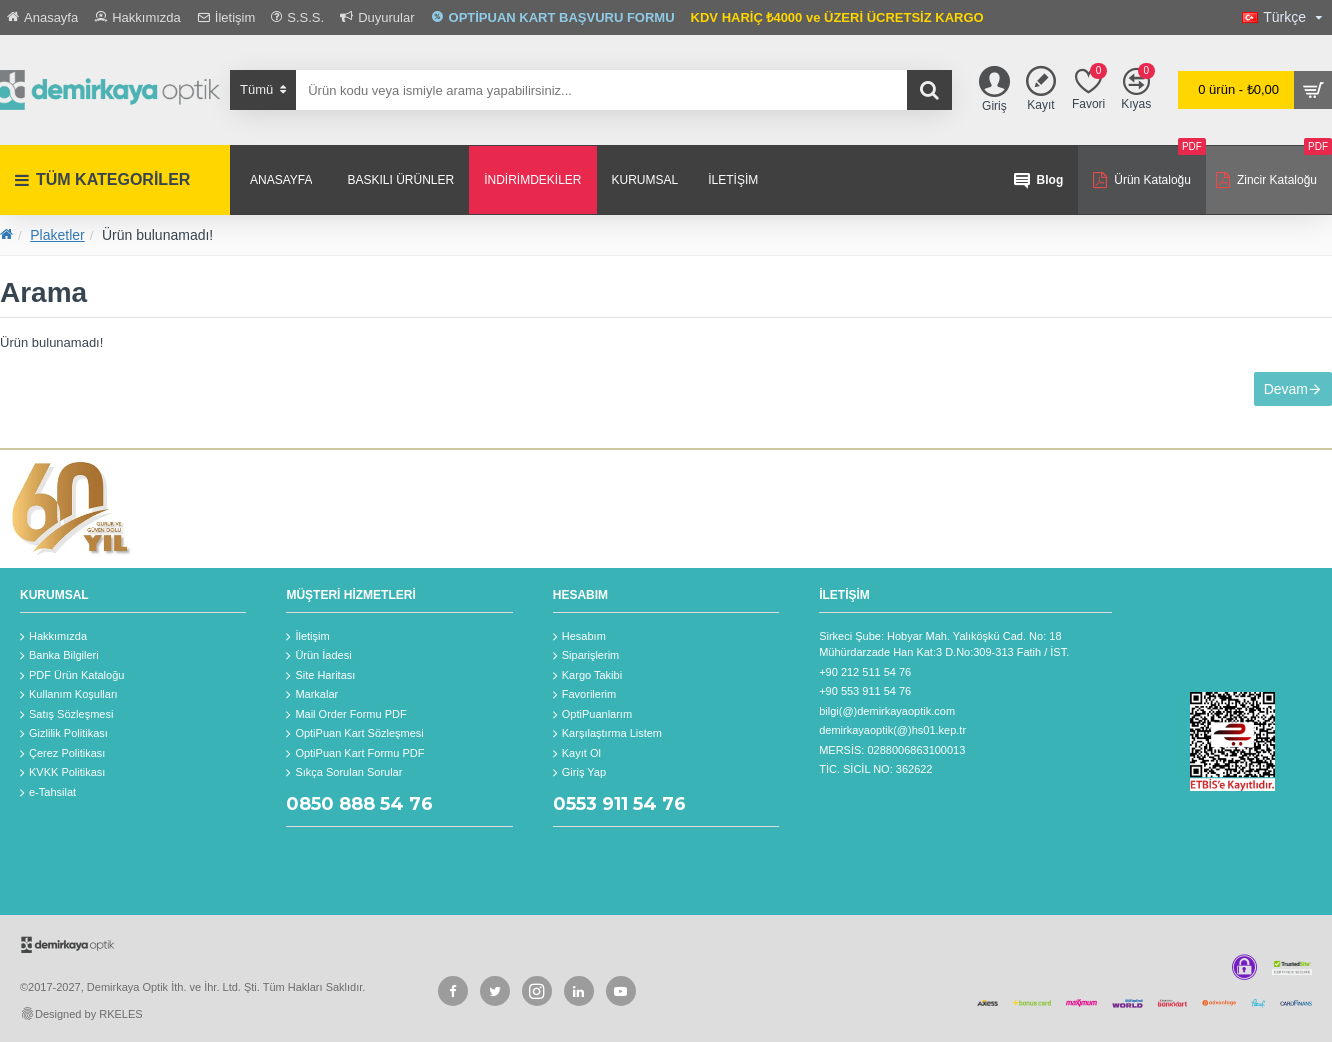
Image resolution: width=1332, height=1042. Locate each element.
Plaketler (57, 235)
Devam (1275, 400)
